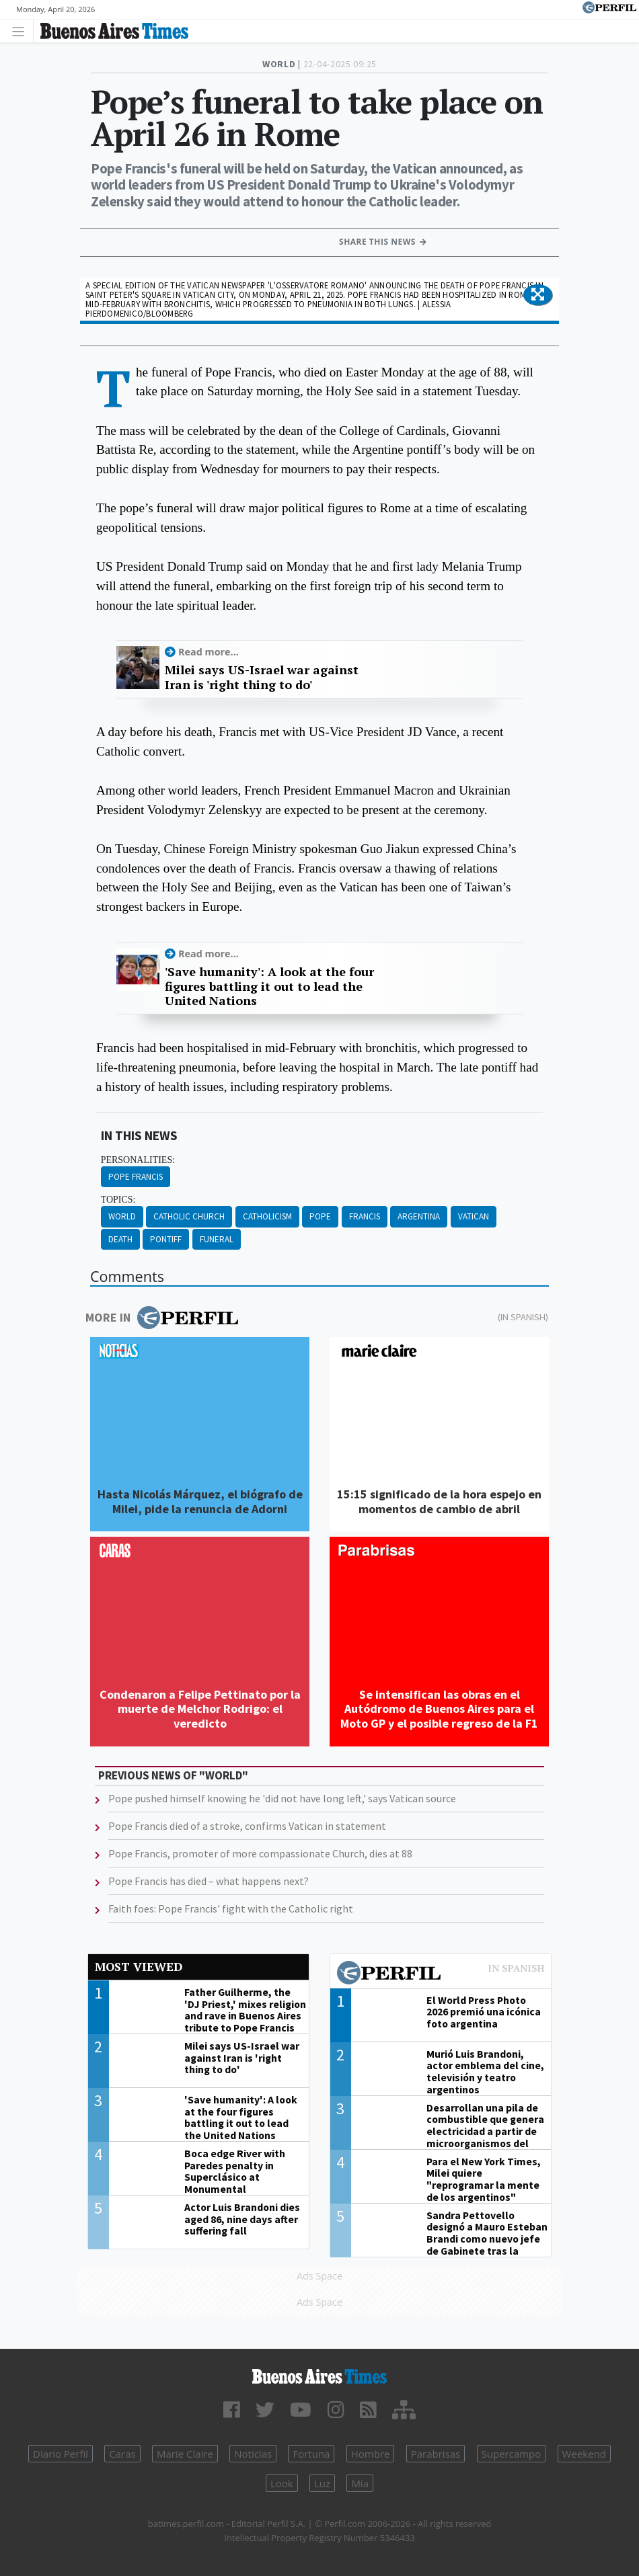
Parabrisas (436, 2453)
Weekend (584, 2453)
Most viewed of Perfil (440, 1974)
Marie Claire (185, 2453)
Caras (122, 2453)
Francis (364, 1216)
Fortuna (311, 2453)
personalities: (138, 1160)
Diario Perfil (60, 2453)
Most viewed (138, 1966)
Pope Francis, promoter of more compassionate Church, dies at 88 (260, 1853)
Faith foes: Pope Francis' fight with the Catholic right (230, 1908)
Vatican (473, 1216)
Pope (320, 1216)
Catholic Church (189, 1216)
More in (161, 1317)
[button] (537, 295)
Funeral (216, 1239)
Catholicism (267, 1216)
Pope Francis (135, 1176)
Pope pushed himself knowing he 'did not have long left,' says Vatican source (282, 1798)
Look (281, 2483)
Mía (360, 2483)
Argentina (419, 1216)
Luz (322, 2483)
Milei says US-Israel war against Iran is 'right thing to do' (262, 677)
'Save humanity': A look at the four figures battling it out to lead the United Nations (269, 986)
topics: (118, 1200)
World (122, 1216)
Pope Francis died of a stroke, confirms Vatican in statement (247, 1826)
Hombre (370, 2453)
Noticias (253, 2453)
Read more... (208, 651)
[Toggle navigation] (22, 30)
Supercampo (511, 2453)
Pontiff (166, 1239)
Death (120, 1239)
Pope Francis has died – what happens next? (208, 1881)
